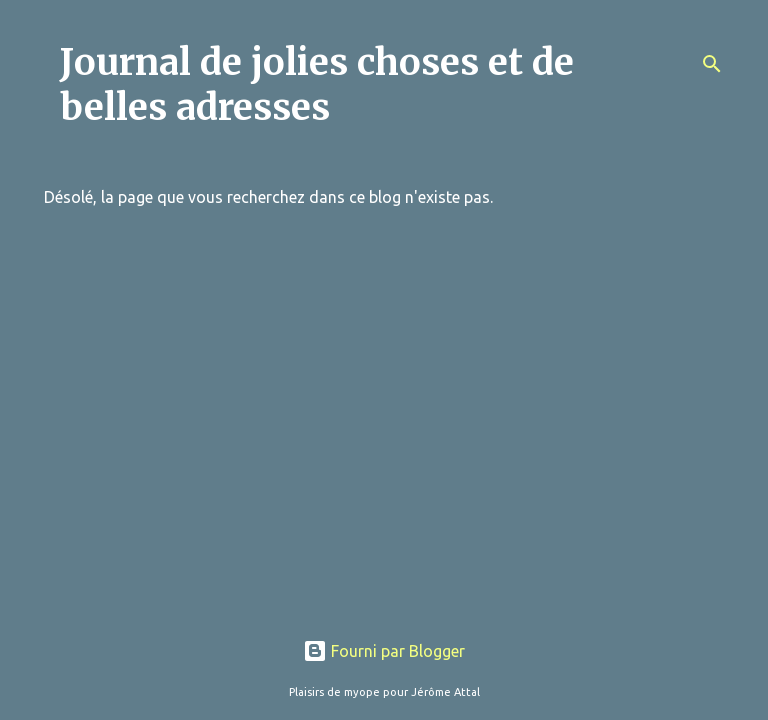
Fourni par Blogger (384, 651)
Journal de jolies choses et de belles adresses (317, 85)
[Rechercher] (712, 64)
